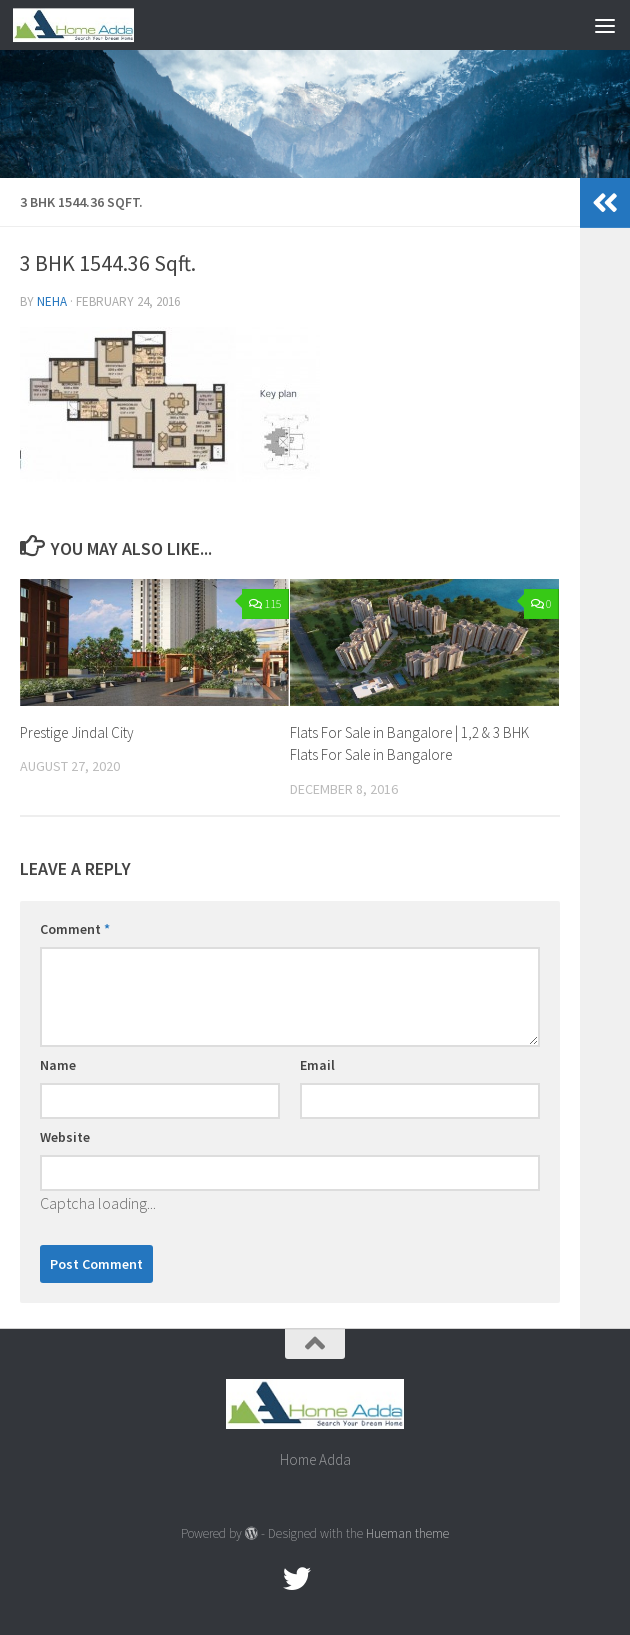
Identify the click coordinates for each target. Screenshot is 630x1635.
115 (265, 603)
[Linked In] (369, 1579)
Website (65, 1137)
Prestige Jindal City (77, 732)
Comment (75, 929)
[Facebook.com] (261, 1579)
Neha (52, 301)
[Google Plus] (333, 1579)
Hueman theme (407, 1533)
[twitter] (297, 1579)
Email (317, 1065)
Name (58, 1065)
